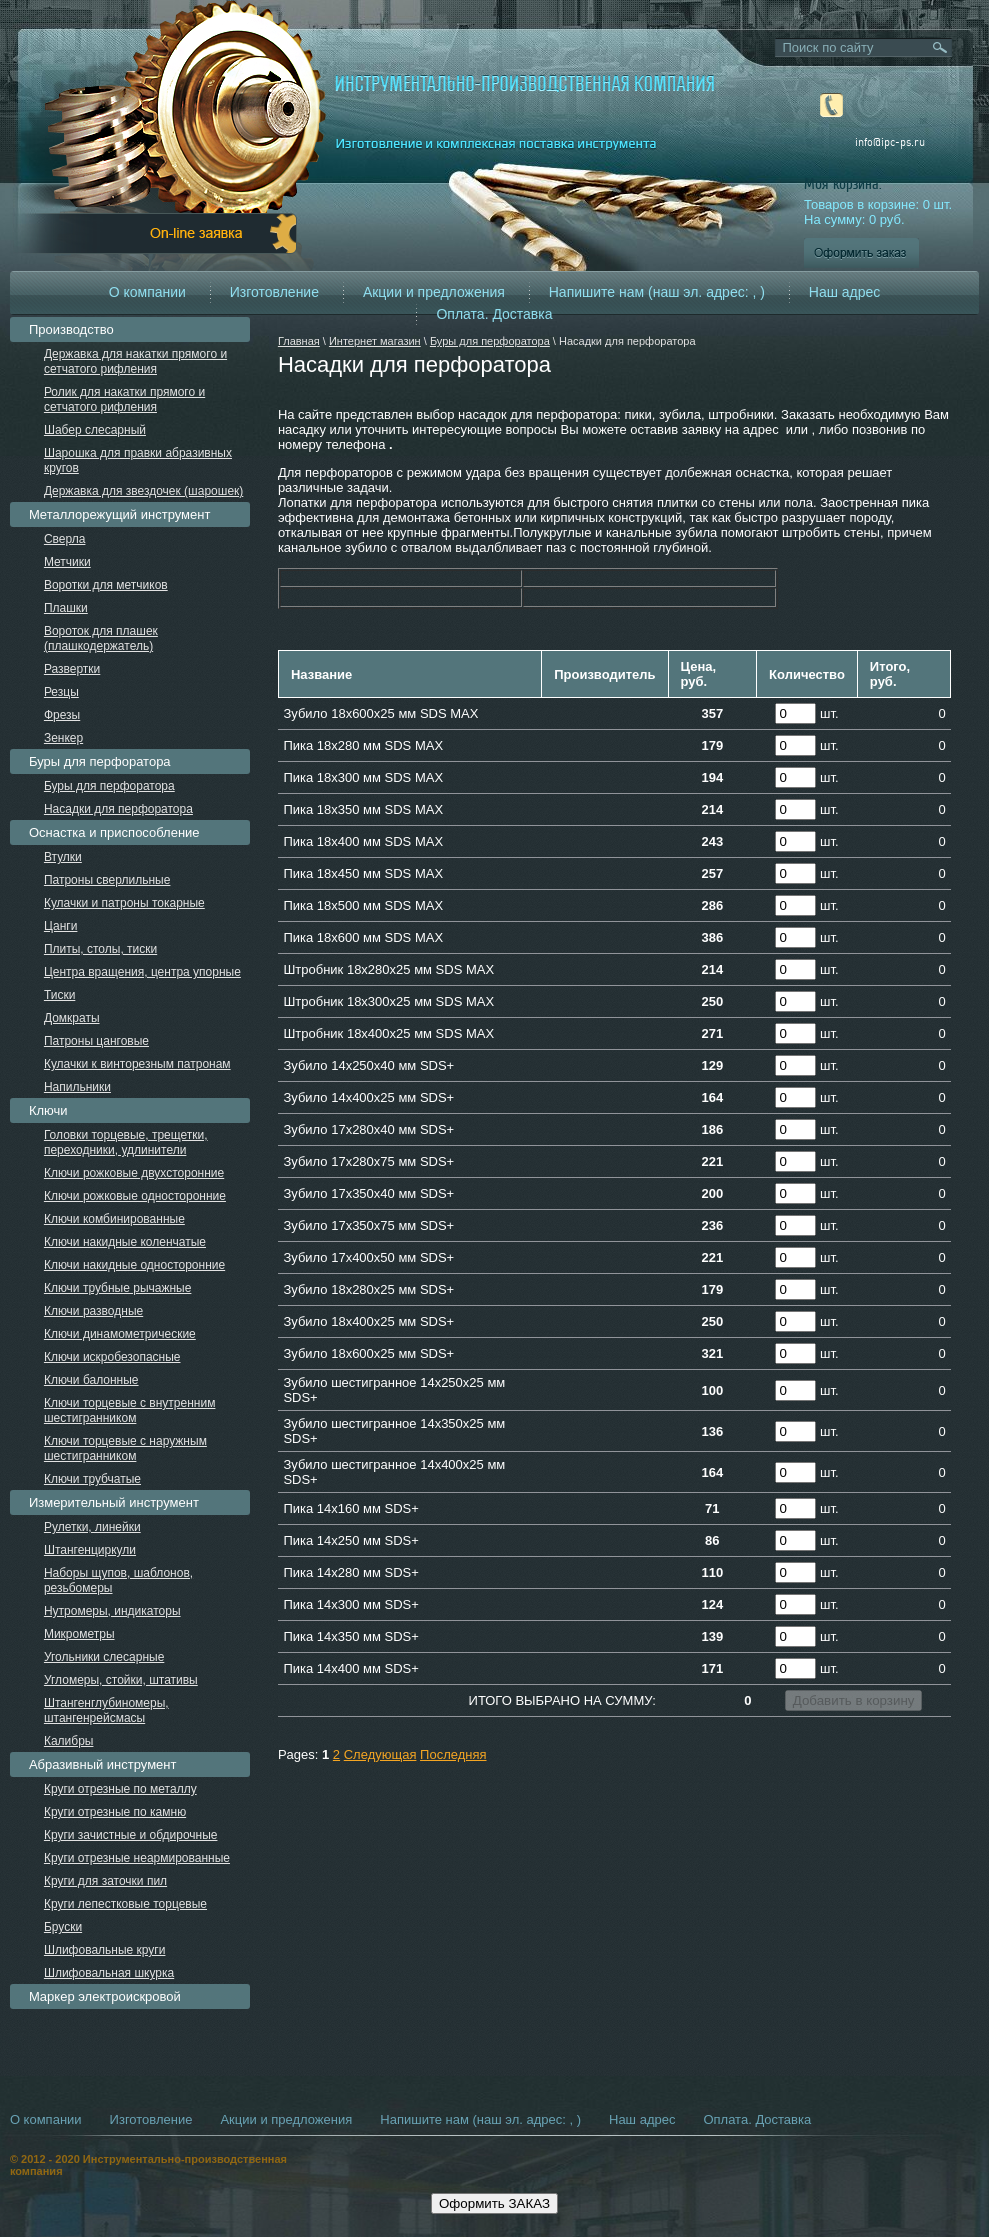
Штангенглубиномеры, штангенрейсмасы (106, 1710)
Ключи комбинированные (114, 1219)
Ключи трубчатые (92, 1479)
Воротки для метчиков (106, 585)
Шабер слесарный (95, 430)
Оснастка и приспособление (114, 832)
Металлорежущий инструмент (119, 514)
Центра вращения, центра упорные (142, 972)
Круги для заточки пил (105, 1881)
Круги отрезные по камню (115, 1812)
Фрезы (62, 715)
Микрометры (79, 1634)
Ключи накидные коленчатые (125, 1242)
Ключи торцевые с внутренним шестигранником (130, 1410)
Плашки (66, 608)
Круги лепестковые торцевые (125, 1904)
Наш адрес (845, 292)
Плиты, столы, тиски (100, 949)
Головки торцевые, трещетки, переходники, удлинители (126, 1142)
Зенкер (63, 738)
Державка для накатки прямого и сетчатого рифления (135, 361)
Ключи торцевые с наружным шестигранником (125, 1448)
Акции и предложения (434, 292)
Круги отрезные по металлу (120, 1789)
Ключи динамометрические (120, 1334)
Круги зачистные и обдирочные (131, 1835)
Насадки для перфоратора (118, 809)
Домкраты (72, 1018)
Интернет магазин (375, 341)
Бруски (63, 1927)
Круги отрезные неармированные (137, 1858)
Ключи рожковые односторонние (135, 1196)
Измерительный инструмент (114, 1502)
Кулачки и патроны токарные (124, 903)
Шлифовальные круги (105, 1950)
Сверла (65, 539)
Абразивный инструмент (103, 1764)
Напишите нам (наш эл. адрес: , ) (657, 292)
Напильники (77, 1087)
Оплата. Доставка (494, 314)
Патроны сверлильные (107, 880)
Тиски (59, 995)
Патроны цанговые (96, 1041)
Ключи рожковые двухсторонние (134, 1173)
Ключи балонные (91, 1380)
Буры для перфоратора (490, 341)
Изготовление (274, 292)
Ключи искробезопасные (112, 1357)
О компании (147, 292)
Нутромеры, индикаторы (112, 1611)
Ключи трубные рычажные (118, 1288)
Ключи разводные (93, 1311)
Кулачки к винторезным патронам (137, 1064)
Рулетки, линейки (92, 1527)
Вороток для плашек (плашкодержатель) (101, 638)
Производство (71, 329)
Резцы (61, 692)
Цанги (61, 926)
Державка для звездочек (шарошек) (143, 491)
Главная (299, 341)
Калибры (69, 1741)
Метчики (67, 562)
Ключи (48, 1110)
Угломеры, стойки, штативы (121, 1680)
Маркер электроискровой (105, 1996)
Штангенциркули (90, 1550)
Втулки (63, 857)
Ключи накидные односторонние (134, 1265)
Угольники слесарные (104, 1657)
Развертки (72, 669)
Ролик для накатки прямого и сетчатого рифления (124, 399)
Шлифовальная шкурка (109, 1973)
